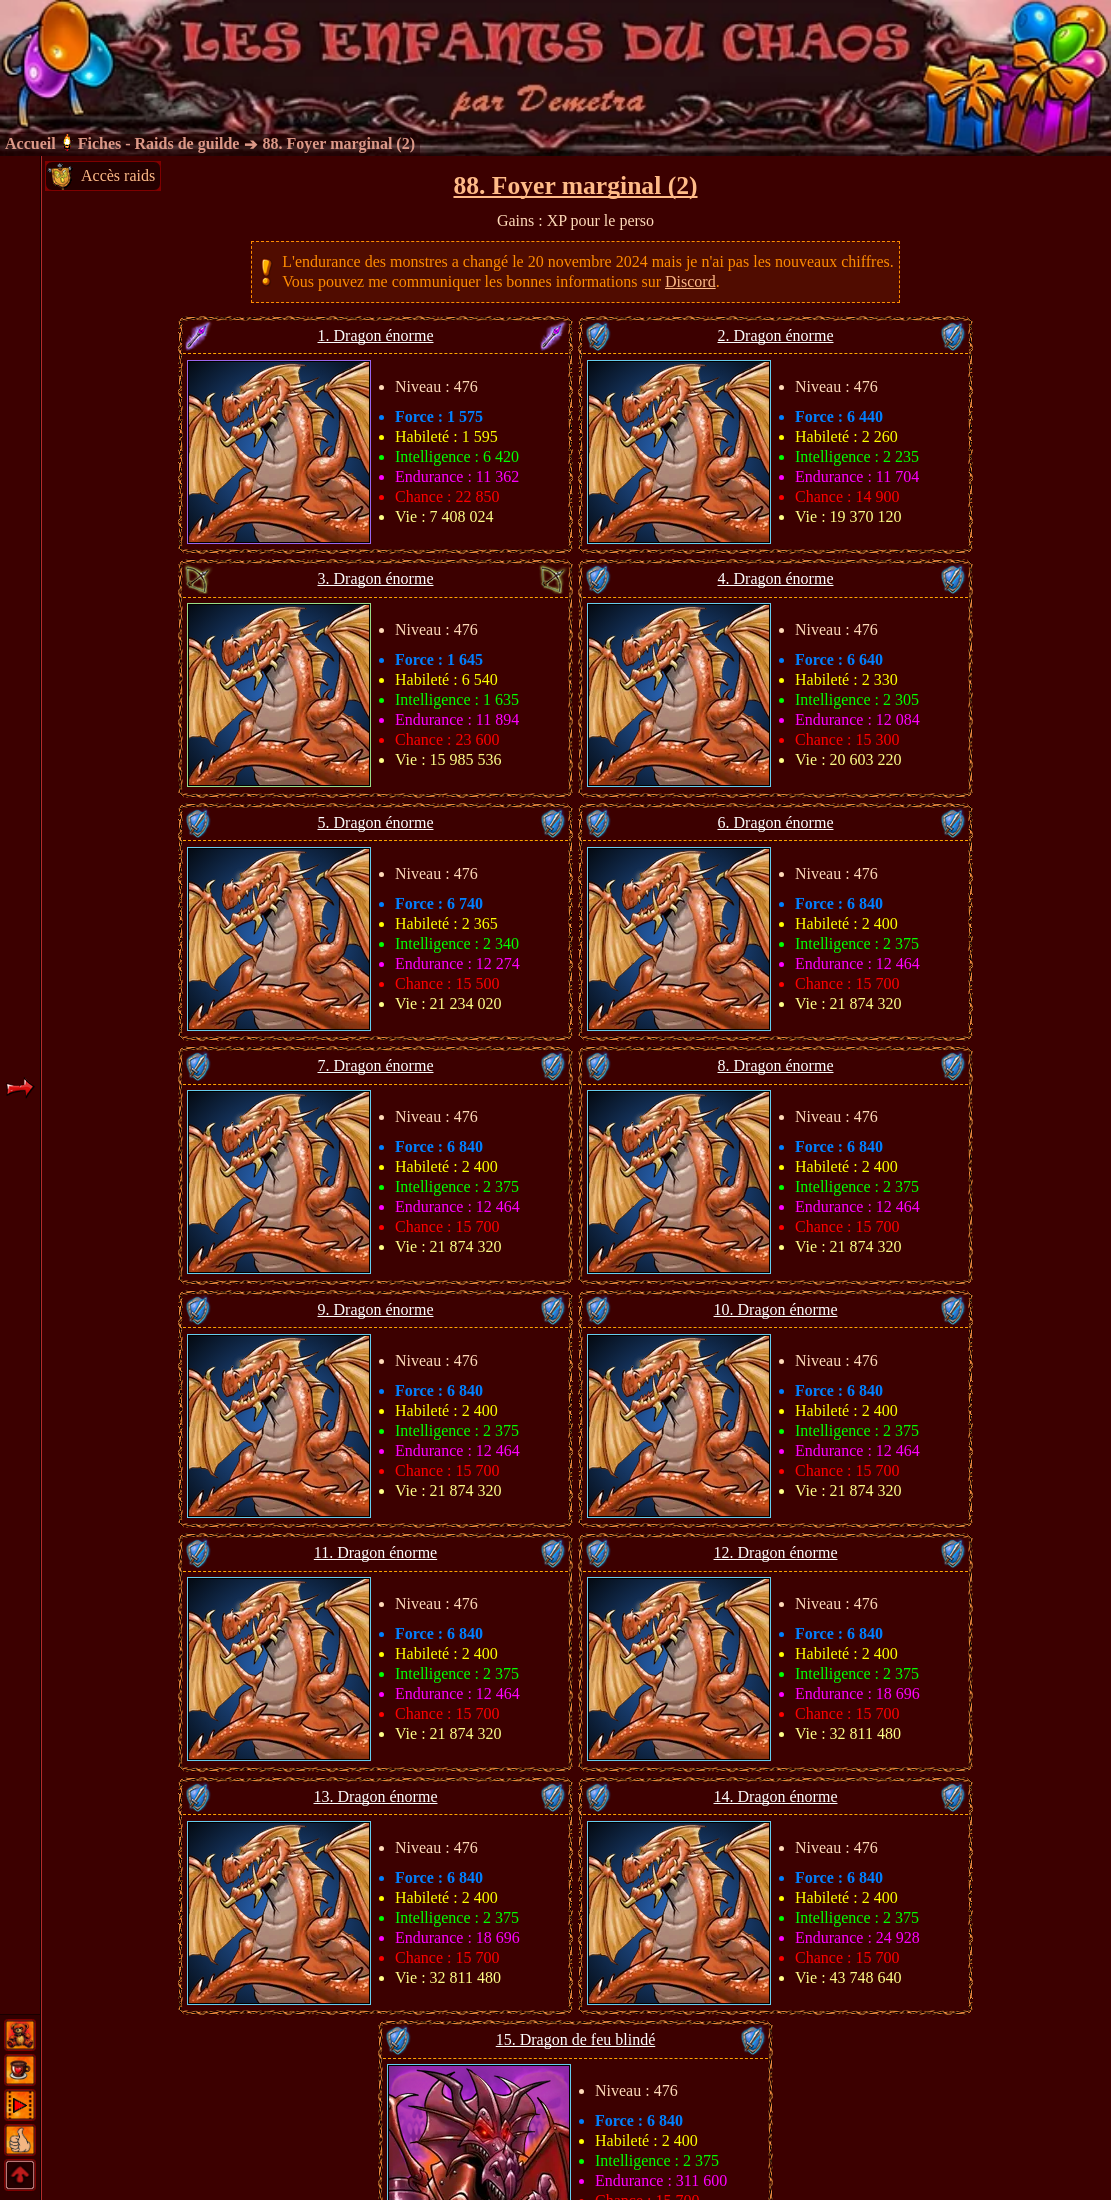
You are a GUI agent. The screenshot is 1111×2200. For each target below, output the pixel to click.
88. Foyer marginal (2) (338, 143)
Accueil (30, 143)
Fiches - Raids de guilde (159, 143)
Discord (690, 281)
